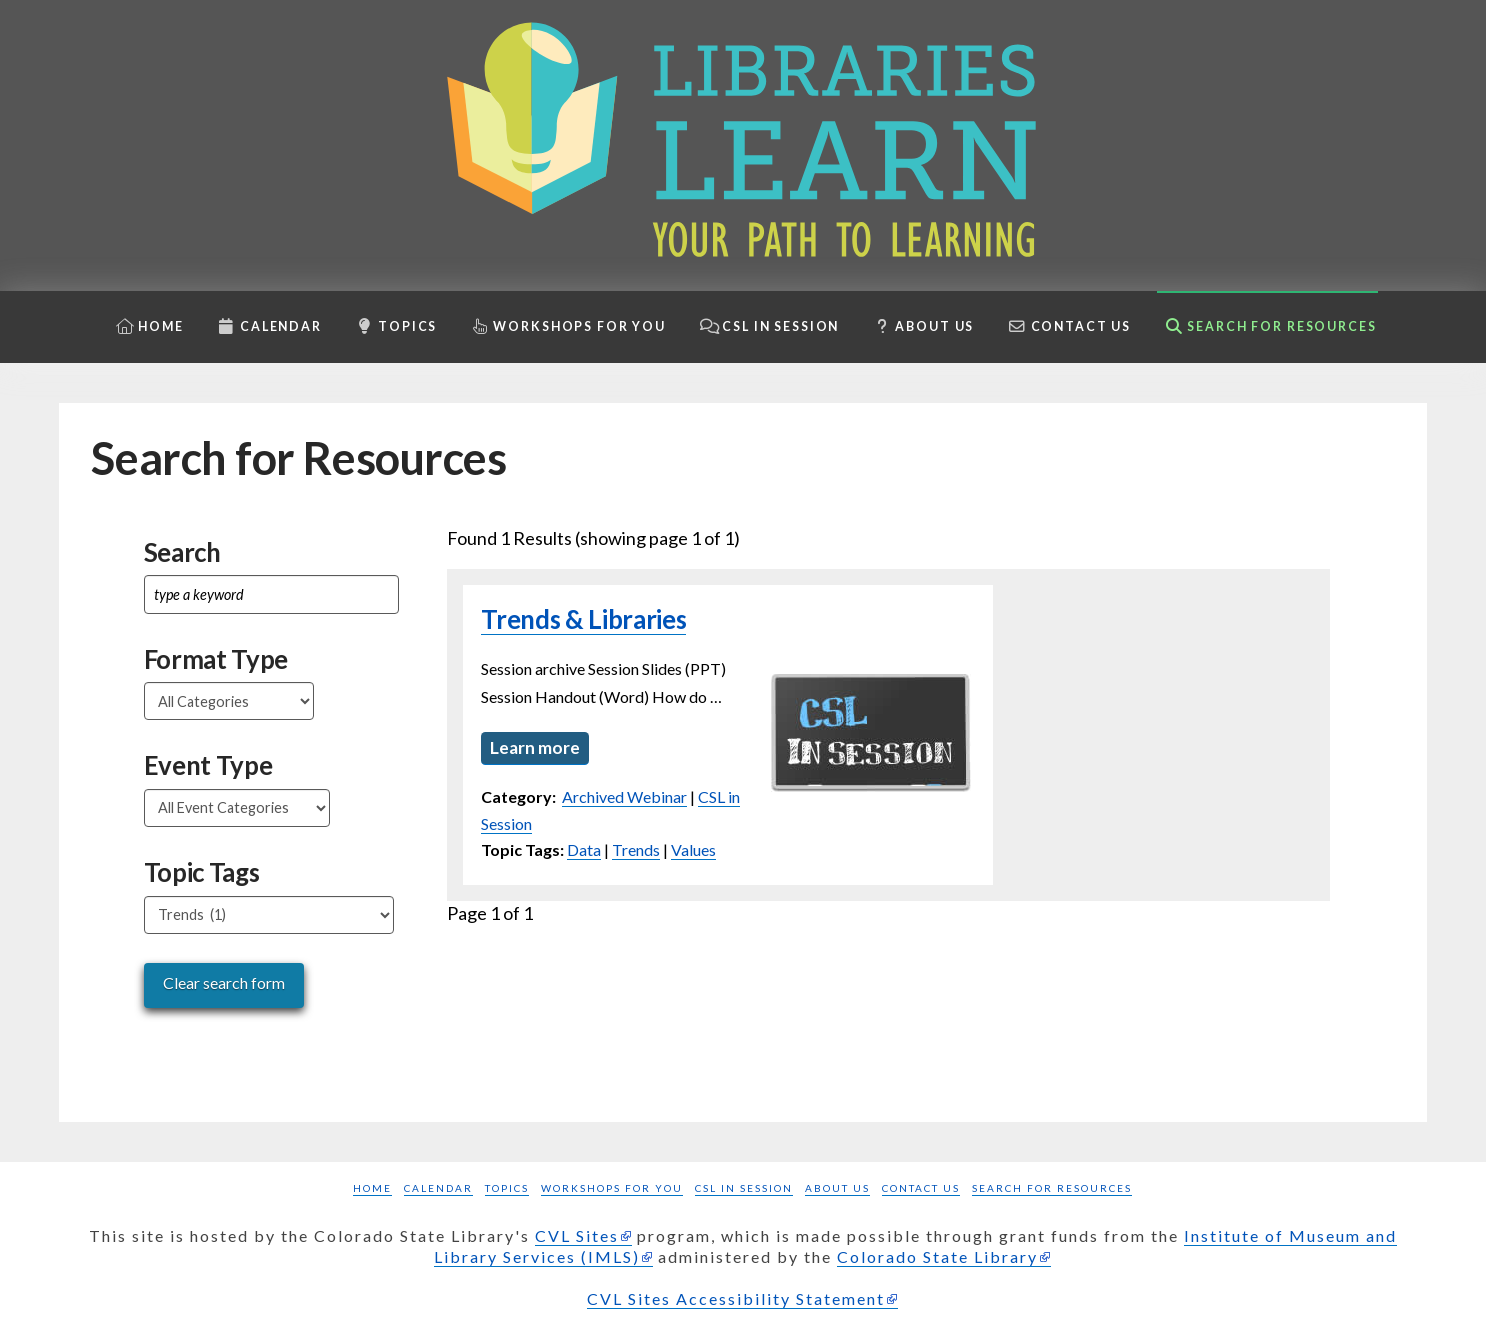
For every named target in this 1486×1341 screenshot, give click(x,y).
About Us (837, 1188)
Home (372, 1188)
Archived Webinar (624, 798)
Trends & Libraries (583, 619)
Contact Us (921, 1188)
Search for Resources (1052, 1188)
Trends (636, 851)
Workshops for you (612, 1188)
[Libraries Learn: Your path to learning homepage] (743, 145)
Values (693, 851)
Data (584, 851)
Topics (507, 1188)
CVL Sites (577, 1235)
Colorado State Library (937, 1256)
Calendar (438, 1188)
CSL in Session (744, 1188)
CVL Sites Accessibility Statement (736, 1298)
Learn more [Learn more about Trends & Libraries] (535, 748)
